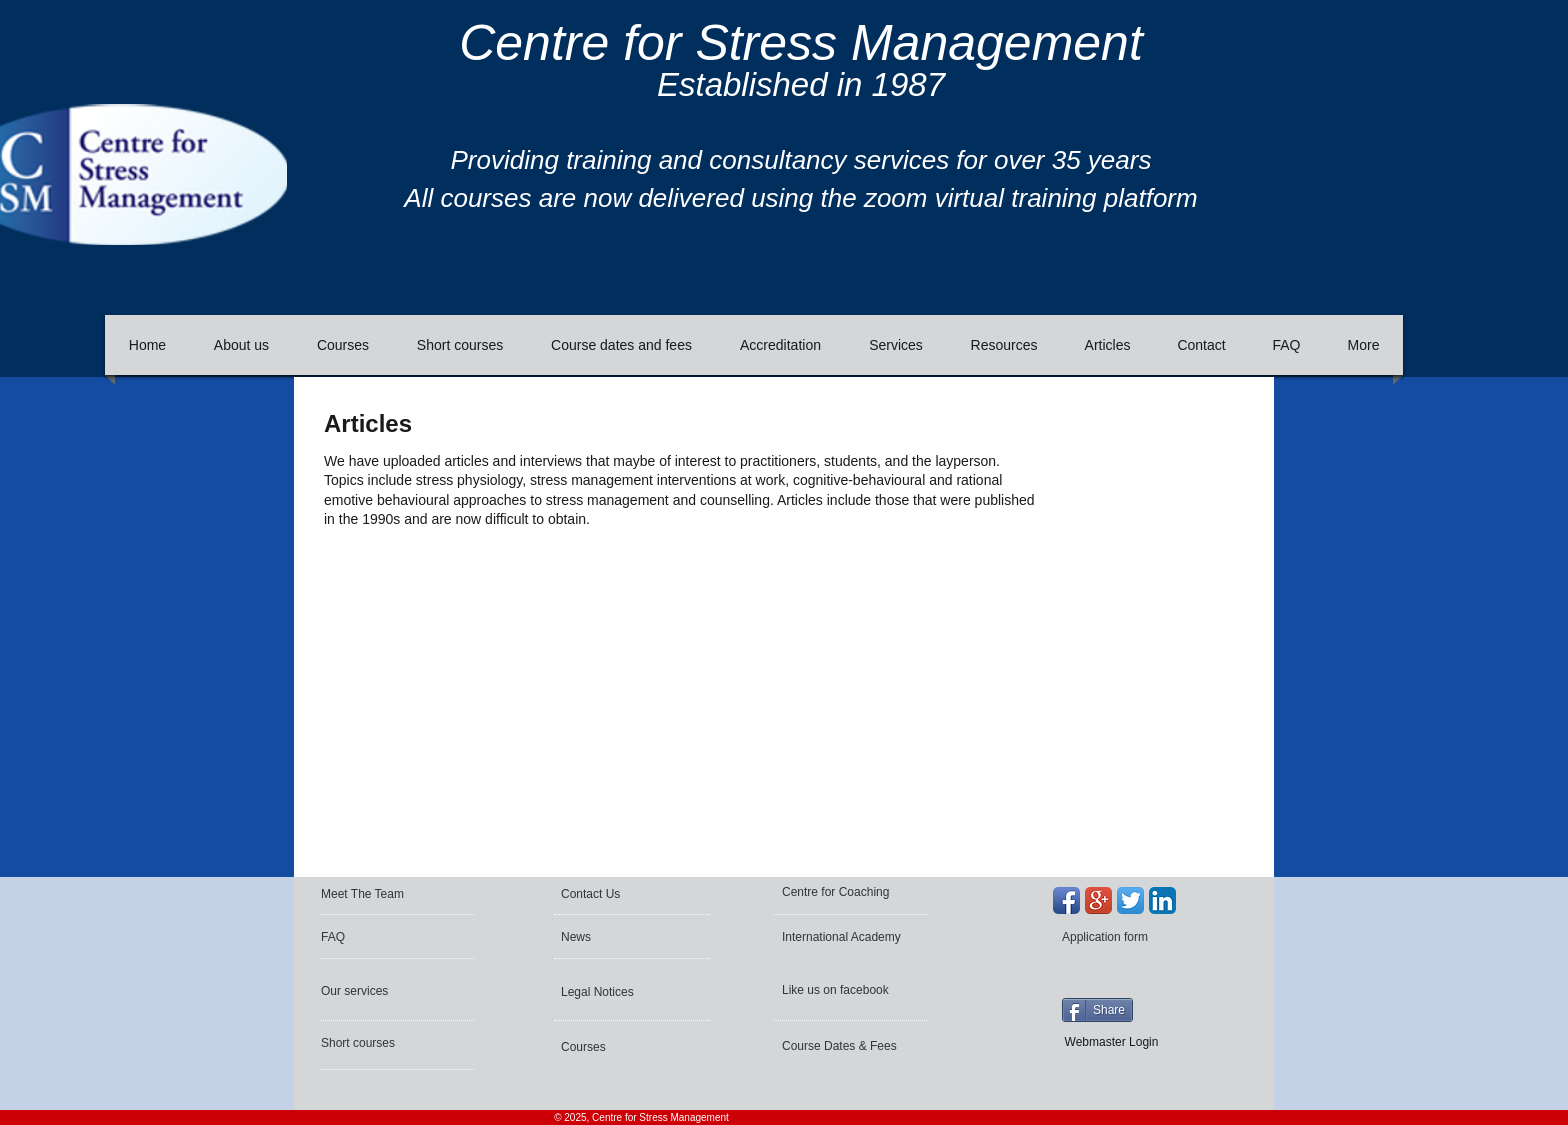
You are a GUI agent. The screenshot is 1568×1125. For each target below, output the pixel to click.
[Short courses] (375, 1043)
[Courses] (614, 1047)
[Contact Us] (609, 894)
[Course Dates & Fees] (843, 1046)
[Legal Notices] (615, 992)
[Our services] (375, 991)
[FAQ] (380, 937)
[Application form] (1115, 937)
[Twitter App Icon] (1130, 900)
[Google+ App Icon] (1098, 900)
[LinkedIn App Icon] (1162, 900)
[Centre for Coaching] (842, 892)
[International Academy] (845, 937)
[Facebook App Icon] (1066, 900)
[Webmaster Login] (1111, 1042)
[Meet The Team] (397, 894)
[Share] (1097, 1010)
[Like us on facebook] (838, 990)
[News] (619, 937)
